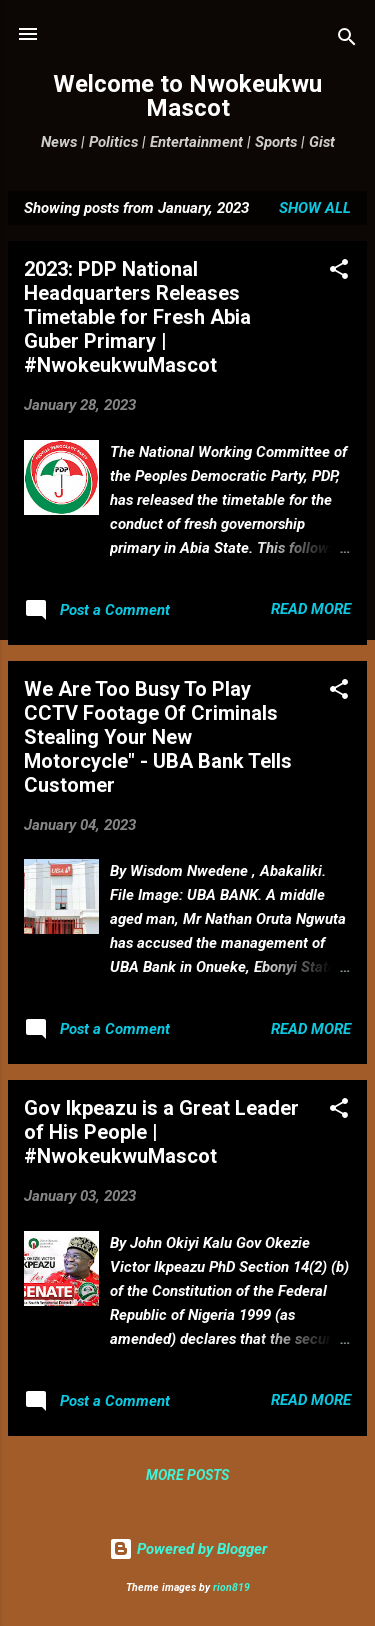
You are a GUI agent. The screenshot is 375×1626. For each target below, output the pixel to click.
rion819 (231, 1587)
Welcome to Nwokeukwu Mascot (187, 96)
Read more (311, 609)
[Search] (347, 40)
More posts (187, 1475)
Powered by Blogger (188, 1549)
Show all (315, 208)
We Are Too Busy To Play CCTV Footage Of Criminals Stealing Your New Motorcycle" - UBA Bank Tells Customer (158, 737)
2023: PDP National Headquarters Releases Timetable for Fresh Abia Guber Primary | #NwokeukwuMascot (137, 317)
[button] (339, 272)
